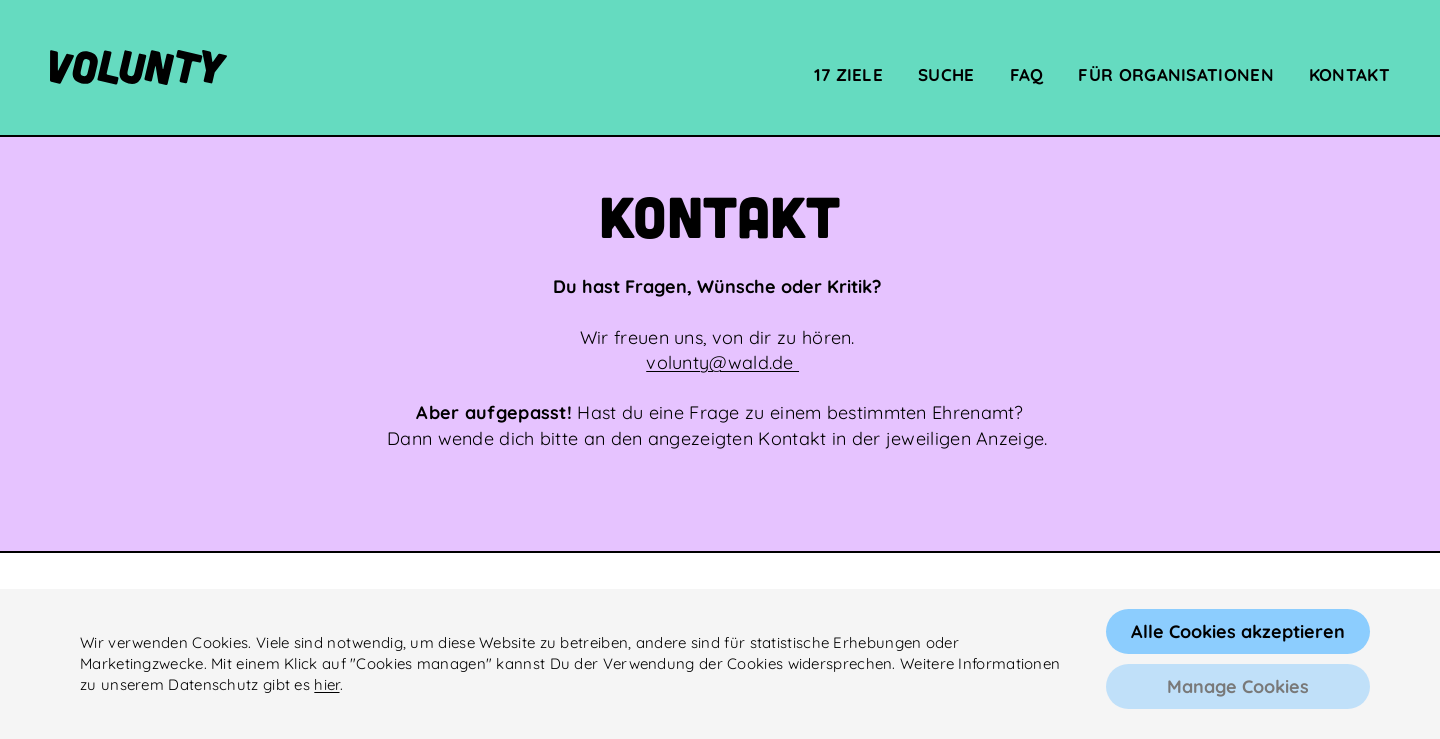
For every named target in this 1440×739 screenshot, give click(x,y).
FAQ (1027, 75)
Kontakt (1349, 75)
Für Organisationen (1175, 75)
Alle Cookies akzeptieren (1238, 631)
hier (326, 684)
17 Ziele (848, 75)
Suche (946, 75)
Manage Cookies (1238, 686)
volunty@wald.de (722, 362)
